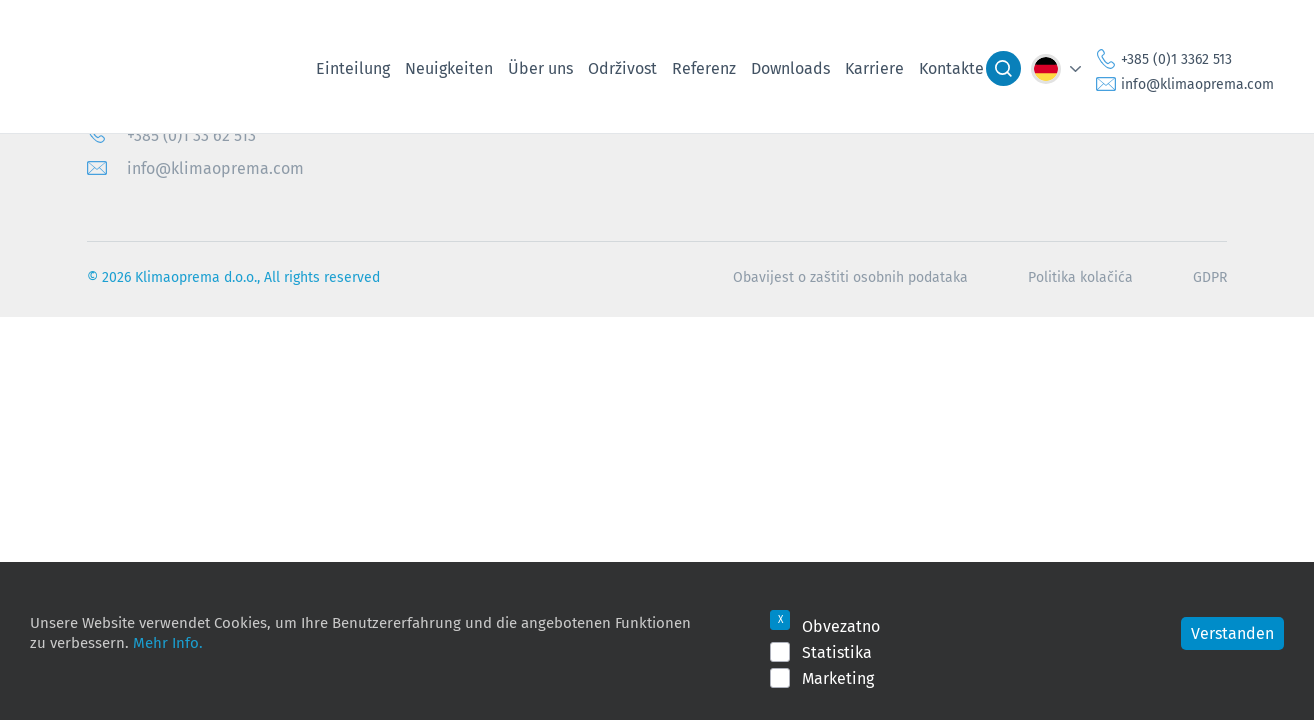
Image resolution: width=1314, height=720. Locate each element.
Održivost (622, 68)
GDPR (1210, 277)
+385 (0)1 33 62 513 (191, 135)
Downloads (790, 68)
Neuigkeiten (449, 68)
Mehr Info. (168, 642)
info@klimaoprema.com (1197, 84)
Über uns (540, 68)
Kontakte (951, 68)
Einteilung (353, 68)
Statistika (837, 652)
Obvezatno (841, 626)
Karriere (874, 68)
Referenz (704, 68)
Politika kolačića (1080, 277)
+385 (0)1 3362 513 (1176, 59)
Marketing (838, 678)
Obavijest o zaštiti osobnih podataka (850, 277)
